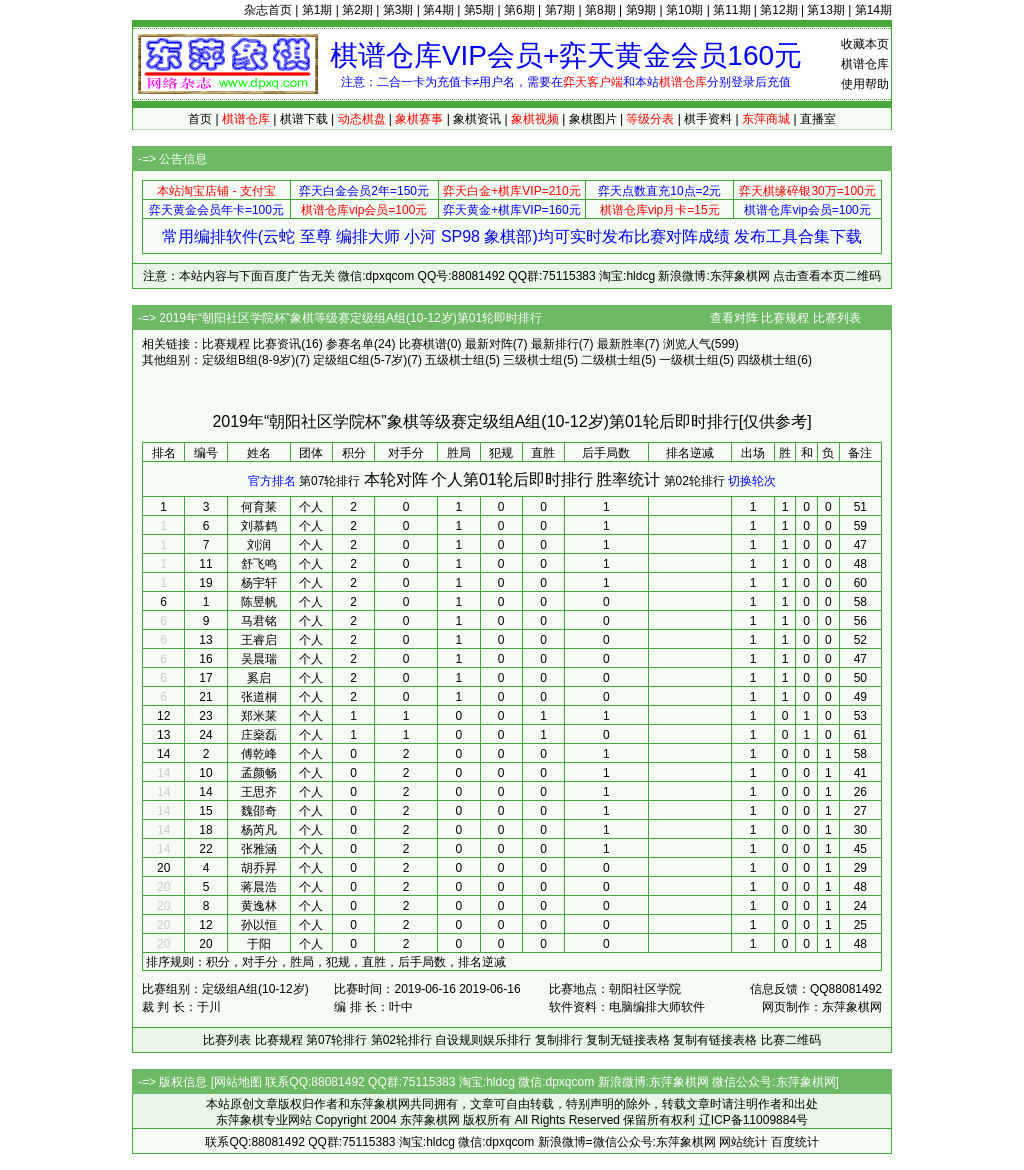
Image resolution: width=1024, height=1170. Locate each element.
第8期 (600, 10)
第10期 (684, 10)
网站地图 (238, 1082)
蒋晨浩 (259, 887)
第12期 (778, 10)
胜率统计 (628, 479)
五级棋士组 (455, 360)
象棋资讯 (477, 119)
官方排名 (272, 481)
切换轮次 (752, 481)
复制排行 (559, 1040)
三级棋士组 (533, 360)
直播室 (818, 119)
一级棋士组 (689, 360)
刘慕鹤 (259, 526)
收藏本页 (865, 44)
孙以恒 (259, 925)
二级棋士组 (611, 360)
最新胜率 (621, 344)
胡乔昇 (259, 868)
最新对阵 (489, 344)
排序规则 (170, 962)
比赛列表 (837, 318)
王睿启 (259, 640)
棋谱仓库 (865, 64)
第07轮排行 (329, 481)
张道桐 (259, 697)
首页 (200, 119)
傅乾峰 (259, 754)
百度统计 (795, 1142)
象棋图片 (593, 119)
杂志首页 (268, 10)
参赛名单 (350, 344)
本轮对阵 (396, 479)
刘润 (259, 545)
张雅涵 (259, 849)
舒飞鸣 (259, 564)
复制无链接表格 (628, 1040)
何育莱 (259, 507)
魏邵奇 (259, 811)
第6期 (519, 10)
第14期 (873, 10)
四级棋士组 (767, 360)
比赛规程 (785, 318)
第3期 (398, 10)
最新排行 (555, 344)
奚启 (259, 678)
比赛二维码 (791, 1040)
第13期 (825, 10)
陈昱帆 (259, 602)
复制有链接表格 (715, 1040)
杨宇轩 (259, 583)
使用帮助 (865, 84)
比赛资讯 (277, 344)
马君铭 (259, 621)
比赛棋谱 (423, 344)
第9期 (641, 10)
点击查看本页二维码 (827, 276)
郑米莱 (259, 716)
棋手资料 (708, 119)
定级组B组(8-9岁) (248, 360)
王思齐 (259, 792)
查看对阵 (734, 318)
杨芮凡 (259, 830)
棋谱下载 (304, 119)
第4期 (438, 10)
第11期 (731, 10)
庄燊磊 (259, 735)
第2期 (357, 10)
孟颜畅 (259, 773)
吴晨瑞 (259, 659)
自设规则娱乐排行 (483, 1040)
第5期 (479, 10)
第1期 (317, 10)
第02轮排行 (694, 481)
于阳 (259, 944)
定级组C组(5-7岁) (360, 360)
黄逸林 (259, 906)
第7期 (560, 10)
